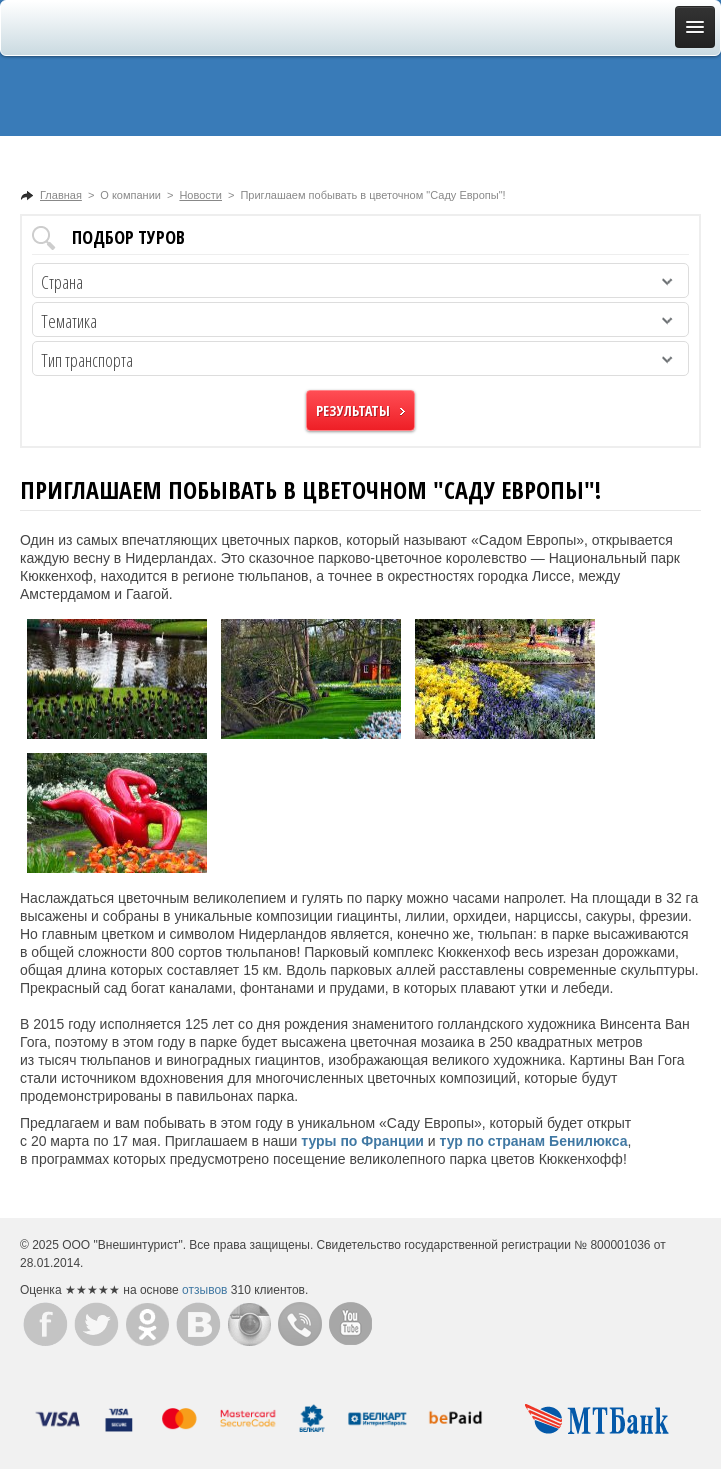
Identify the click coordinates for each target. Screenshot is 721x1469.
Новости (200, 195)
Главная (61, 195)
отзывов (204, 1290)
